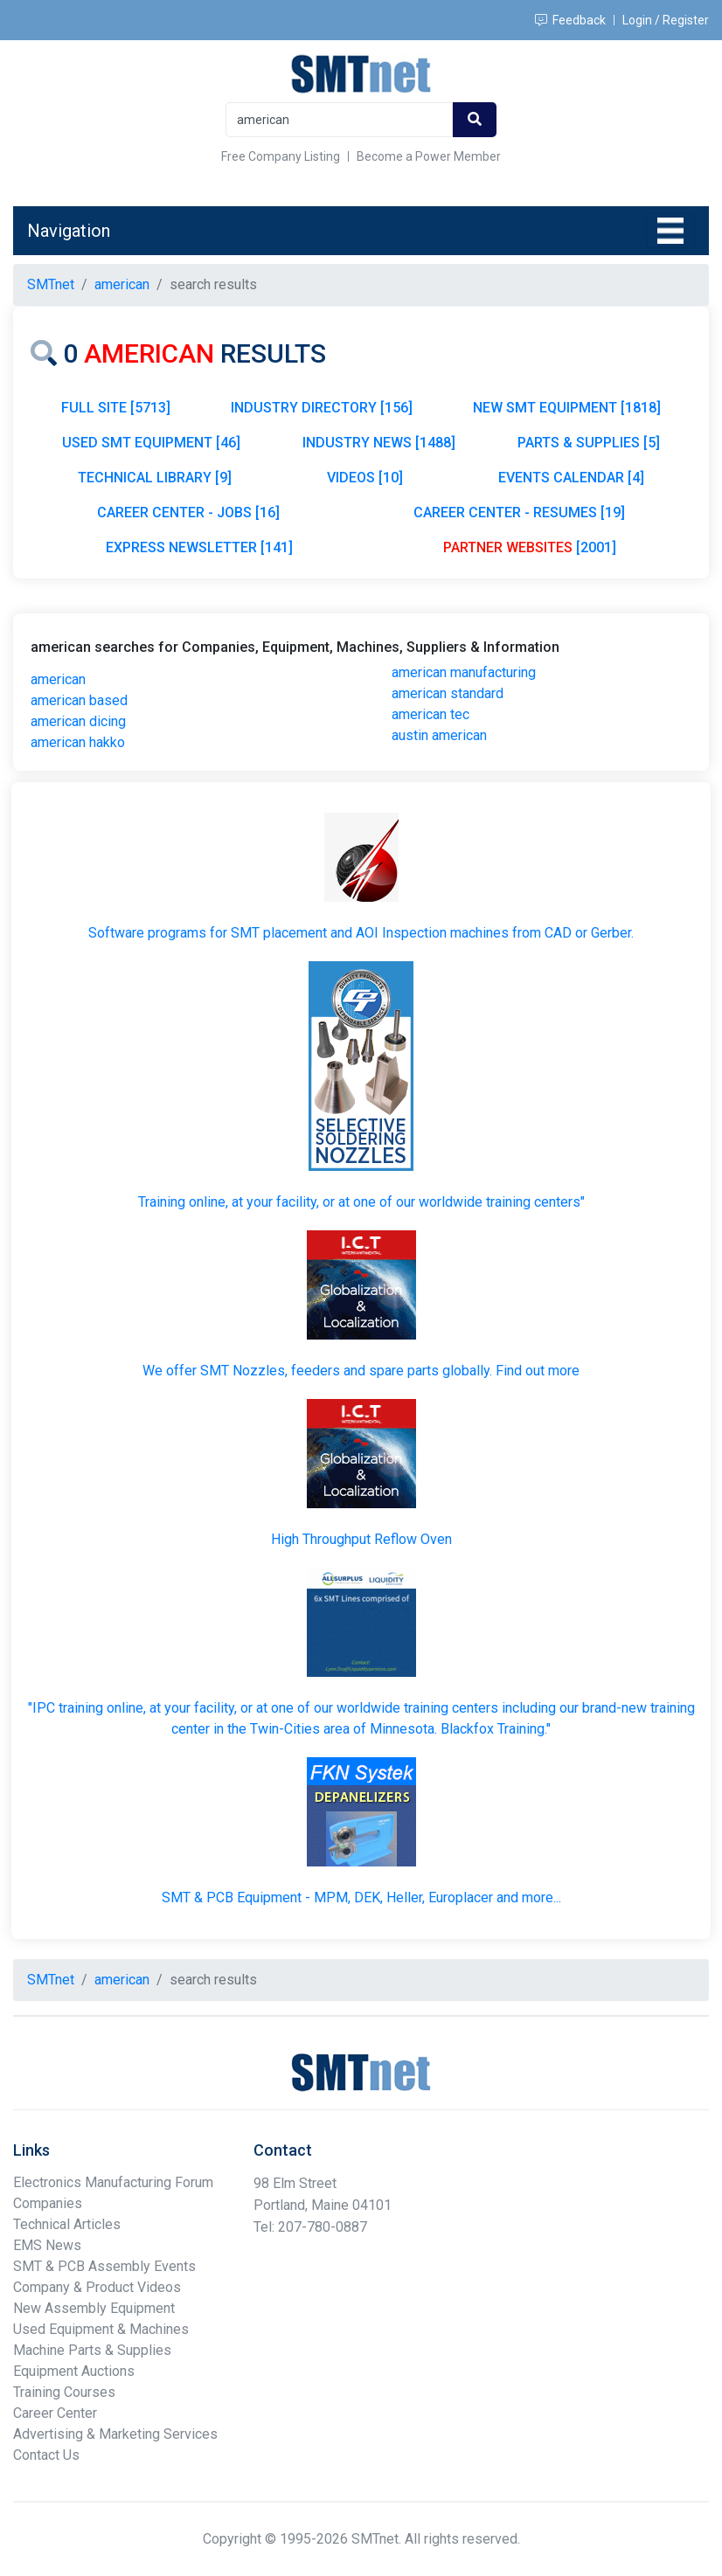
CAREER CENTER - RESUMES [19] (519, 512)
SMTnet (50, 284)
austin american (439, 735)
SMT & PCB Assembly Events (104, 2266)
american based (79, 700)
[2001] (529, 547)
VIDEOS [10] (365, 477)
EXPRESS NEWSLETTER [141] (199, 547)
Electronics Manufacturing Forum (113, 2182)
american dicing (78, 721)
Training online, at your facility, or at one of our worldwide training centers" (361, 1202)
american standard (447, 693)
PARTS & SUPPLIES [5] (588, 442)
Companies (47, 2203)
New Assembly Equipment (94, 2308)
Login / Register (665, 20)
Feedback (570, 20)
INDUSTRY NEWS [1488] (378, 442)
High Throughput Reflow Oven (361, 1539)
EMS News (47, 2245)
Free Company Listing (280, 156)
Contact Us (46, 2455)
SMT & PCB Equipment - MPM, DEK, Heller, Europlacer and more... (361, 1897)
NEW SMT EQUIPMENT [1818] (567, 407)
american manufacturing (464, 672)
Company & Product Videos (97, 2287)
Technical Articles (67, 2224)
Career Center (55, 2413)
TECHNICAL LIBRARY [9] (155, 477)
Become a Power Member (429, 156)
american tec (430, 714)
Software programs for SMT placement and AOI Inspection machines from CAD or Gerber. (361, 932)
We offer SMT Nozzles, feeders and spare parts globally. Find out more (361, 1370)
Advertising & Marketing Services (115, 2434)
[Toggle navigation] (670, 230)
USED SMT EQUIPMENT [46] (151, 442)
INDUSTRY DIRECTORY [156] (322, 407)
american (58, 679)
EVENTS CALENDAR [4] (571, 477)
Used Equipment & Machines (101, 2329)
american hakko (78, 742)
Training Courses (64, 2392)
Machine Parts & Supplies (92, 2350)
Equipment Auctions (74, 2371)
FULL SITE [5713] (115, 407)
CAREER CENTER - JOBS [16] (188, 512)
